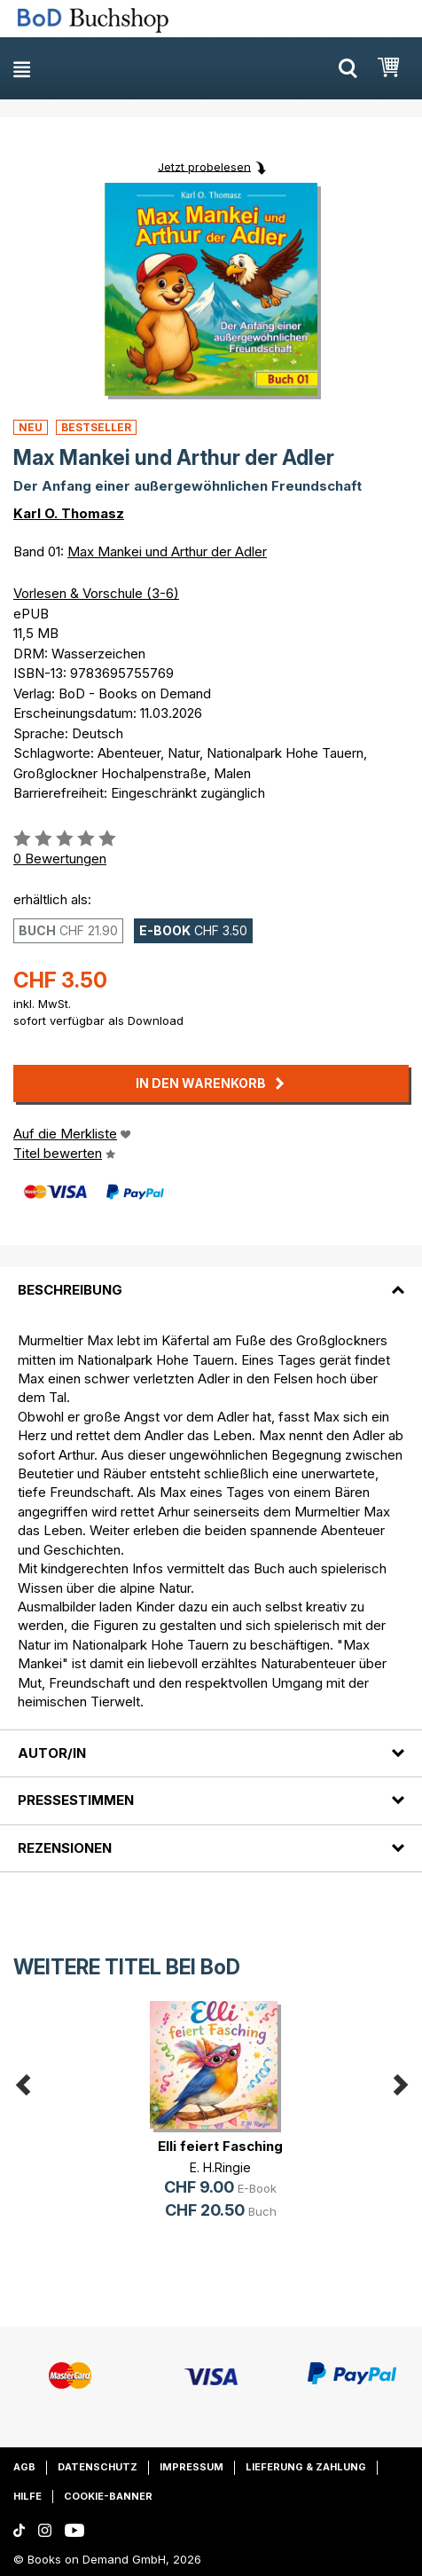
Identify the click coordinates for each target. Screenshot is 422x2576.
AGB (24, 2467)
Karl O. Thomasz (68, 513)
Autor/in (52, 1753)
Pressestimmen (76, 1800)
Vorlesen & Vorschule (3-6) (96, 593)
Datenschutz (97, 2467)
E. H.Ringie (220, 2167)
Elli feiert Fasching (220, 2146)
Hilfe (27, 2496)
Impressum (191, 2467)
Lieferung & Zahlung (306, 2467)
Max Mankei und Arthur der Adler (167, 551)
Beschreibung (70, 1289)
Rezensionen (65, 1847)
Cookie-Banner (108, 2496)
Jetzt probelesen (204, 166)
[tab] (211, 1279)
